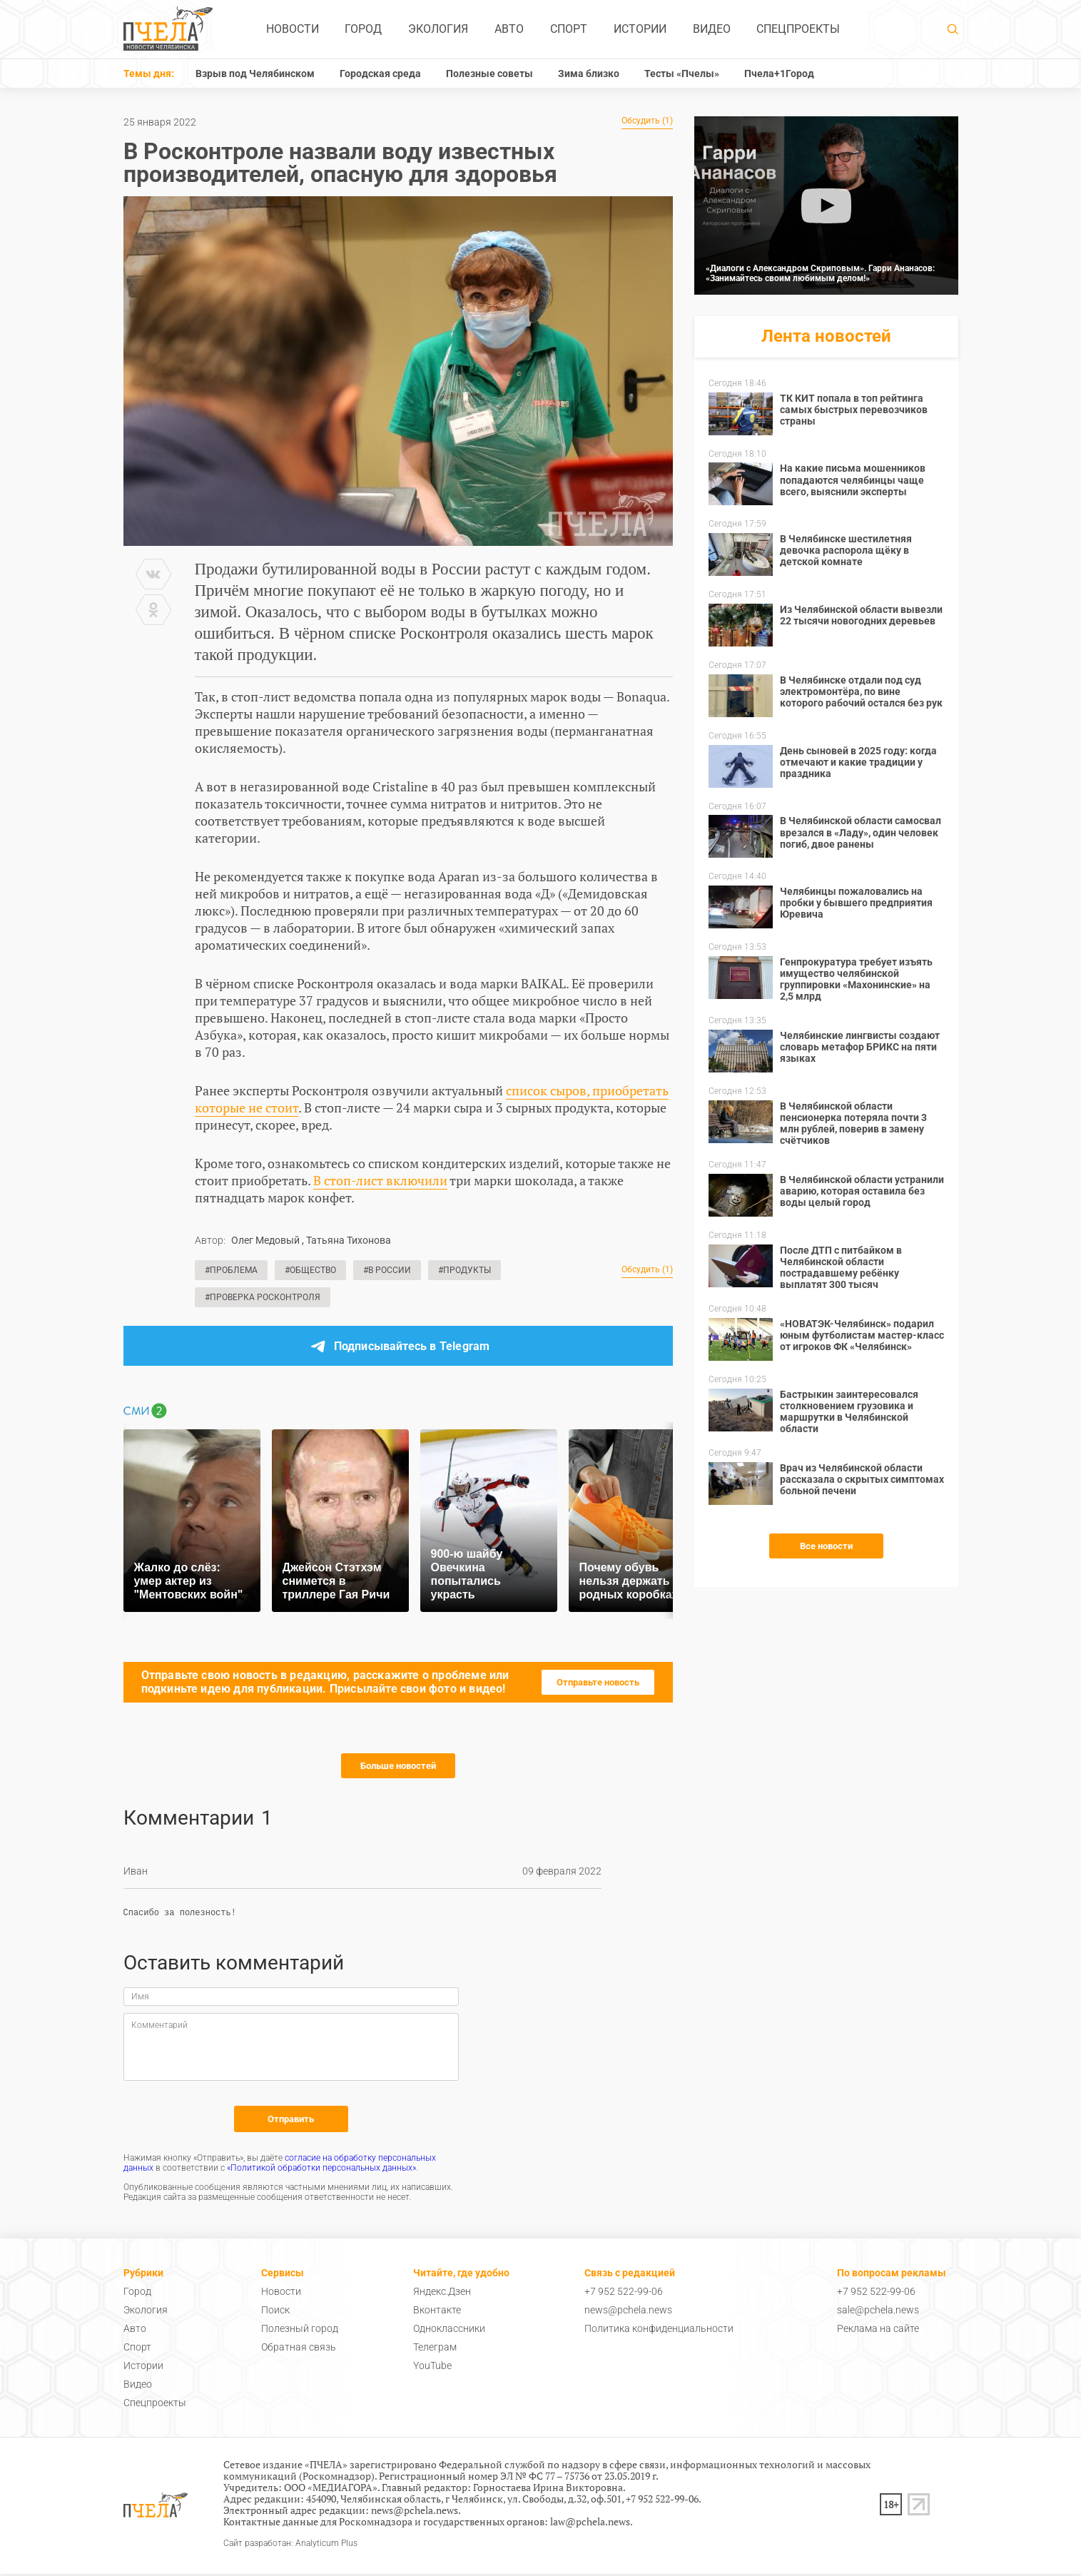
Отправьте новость (598, 1682)
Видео (712, 29)
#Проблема (231, 1270)
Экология (438, 29)
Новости (292, 29)
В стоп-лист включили (380, 1180)
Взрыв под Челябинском (255, 73)
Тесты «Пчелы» (681, 73)
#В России (387, 1270)
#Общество (310, 1270)
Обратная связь (298, 2349)
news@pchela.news (628, 2312)
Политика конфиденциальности (659, 2330)
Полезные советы (489, 73)
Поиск (275, 2312)
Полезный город (299, 2330)
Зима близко (588, 73)
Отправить (291, 2121)
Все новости (826, 1546)
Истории (640, 29)
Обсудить (647, 121)
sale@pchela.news (878, 2312)
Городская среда (380, 73)
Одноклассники (449, 2330)
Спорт (568, 29)
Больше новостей (398, 1765)
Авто (509, 29)
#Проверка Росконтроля (262, 1297)
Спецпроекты (798, 29)
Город (363, 29)
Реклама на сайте (878, 2330)
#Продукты (464, 1270)
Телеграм (435, 2349)
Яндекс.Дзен (442, 2293)
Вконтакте (437, 2312)
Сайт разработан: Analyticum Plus (290, 2545)
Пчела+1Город (779, 73)
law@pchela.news (590, 2523)
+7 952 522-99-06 (623, 2293)
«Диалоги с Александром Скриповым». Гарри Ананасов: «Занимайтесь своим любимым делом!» (820, 273)
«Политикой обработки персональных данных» (321, 2170)
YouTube (432, 2367)
